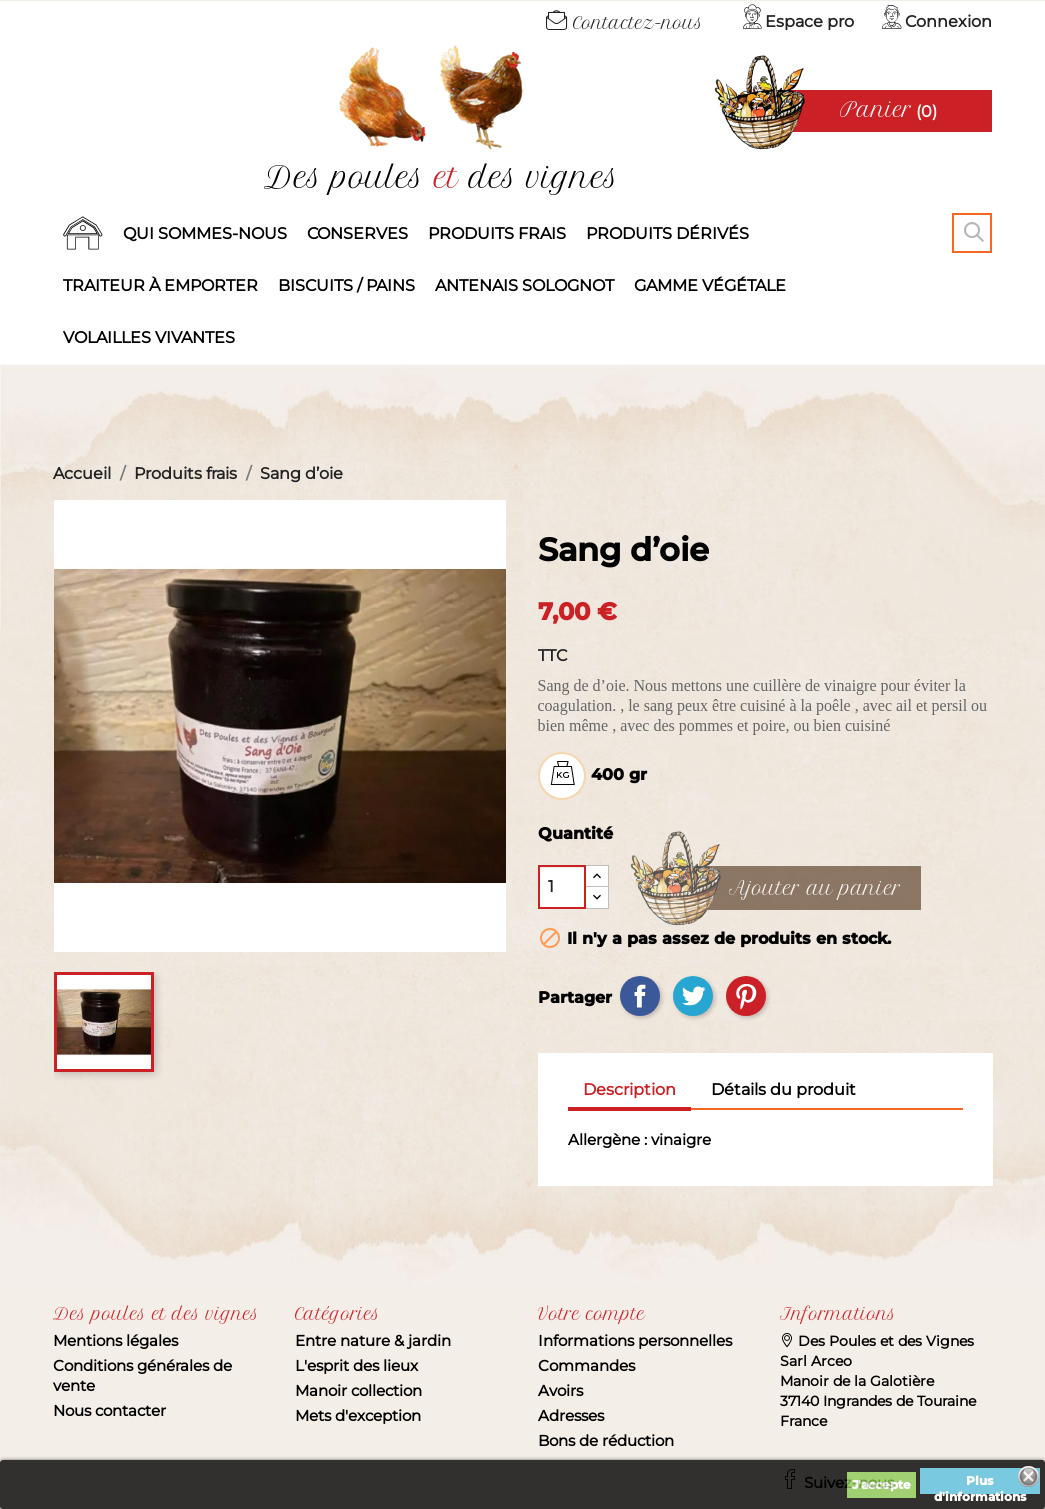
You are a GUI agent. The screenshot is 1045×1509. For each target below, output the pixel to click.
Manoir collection (358, 1390)
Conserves (357, 233)
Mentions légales (115, 1340)
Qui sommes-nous (205, 233)
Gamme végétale (710, 285)
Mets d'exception (358, 1415)
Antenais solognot (524, 285)
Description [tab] (629, 1089)
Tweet (693, 996)
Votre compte (591, 1314)
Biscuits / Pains (346, 285)
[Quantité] (562, 887)
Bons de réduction (606, 1440)
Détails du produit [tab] (783, 1089)
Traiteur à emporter (160, 285)
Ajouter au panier (815, 889)
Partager (640, 996)
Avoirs (560, 1390)
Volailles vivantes (149, 337)
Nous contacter (109, 1410)
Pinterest (746, 996)
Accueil (83, 234)
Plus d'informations (980, 1483)
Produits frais (497, 233)
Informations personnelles (635, 1340)
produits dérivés (667, 233)
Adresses (571, 1415)
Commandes (586, 1365)
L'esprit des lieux (356, 1365)
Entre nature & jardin (373, 1340)
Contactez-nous (624, 23)
